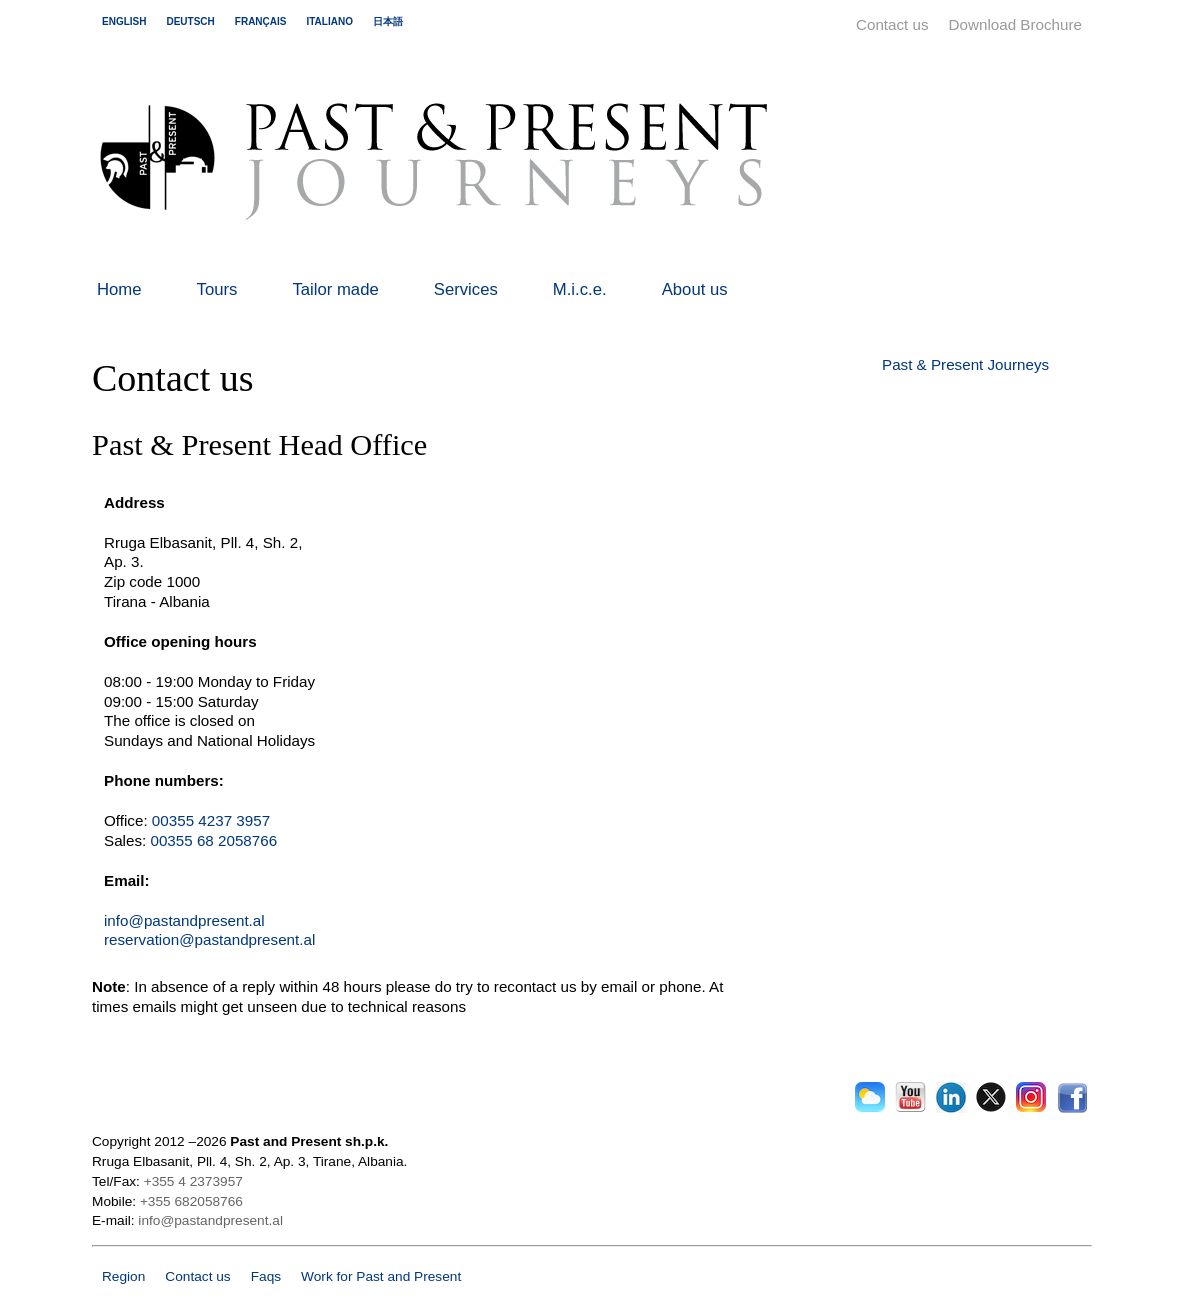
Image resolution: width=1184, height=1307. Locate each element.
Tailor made (335, 289)
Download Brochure (1015, 24)
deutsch (190, 21)
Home (119, 289)
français (261, 21)
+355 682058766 (191, 1201)
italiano (329, 21)
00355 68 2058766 (213, 840)
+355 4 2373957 (193, 1181)
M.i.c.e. (580, 289)
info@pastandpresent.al (184, 920)
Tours (217, 289)
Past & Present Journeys (965, 364)
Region (123, 1276)
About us (695, 289)
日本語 (388, 21)
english (124, 21)
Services (466, 289)
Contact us (892, 24)
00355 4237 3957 (211, 820)
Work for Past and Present (381, 1276)
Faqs (266, 1276)
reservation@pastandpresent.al (209, 939)
